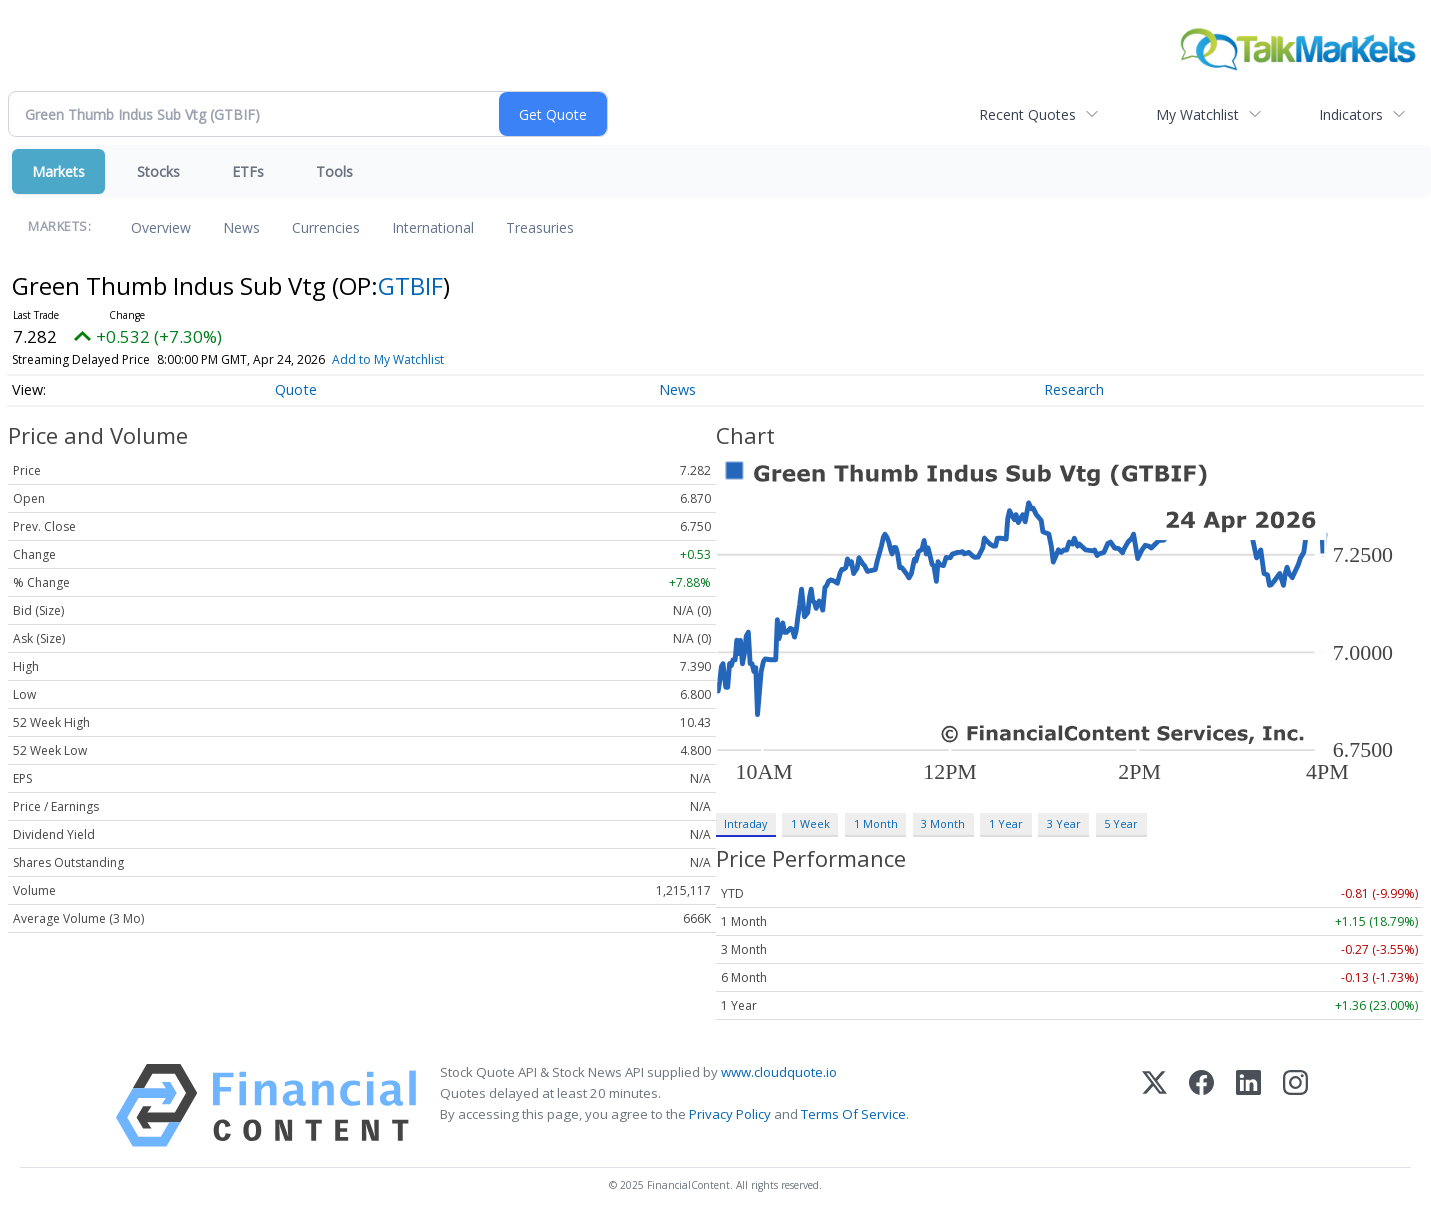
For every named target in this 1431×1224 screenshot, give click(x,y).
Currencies (326, 227)
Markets (58, 171)
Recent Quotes (1027, 114)
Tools (334, 171)
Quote (296, 389)
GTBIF (410, 285)
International (433, 227)
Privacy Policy (730, 1114)
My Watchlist (1197, 114)
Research (1074, 389)
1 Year (1006, 823)
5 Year (1121, 823)
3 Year (1064, 823)
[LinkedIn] (1248, 1105)
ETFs (248, 171)
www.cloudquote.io (779, 1072)
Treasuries (540, 227)
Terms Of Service (853, 1114)
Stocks (158, 171)
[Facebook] (1201, 1105)
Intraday (745, 823)
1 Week (810, 823)
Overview (161, 227)
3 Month (943, 823)
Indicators (1351, 114)
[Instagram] (1295, 1105)
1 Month (876, 823)
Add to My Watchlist (424, 359)
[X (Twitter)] (1154, 1105)
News (241, 227)
